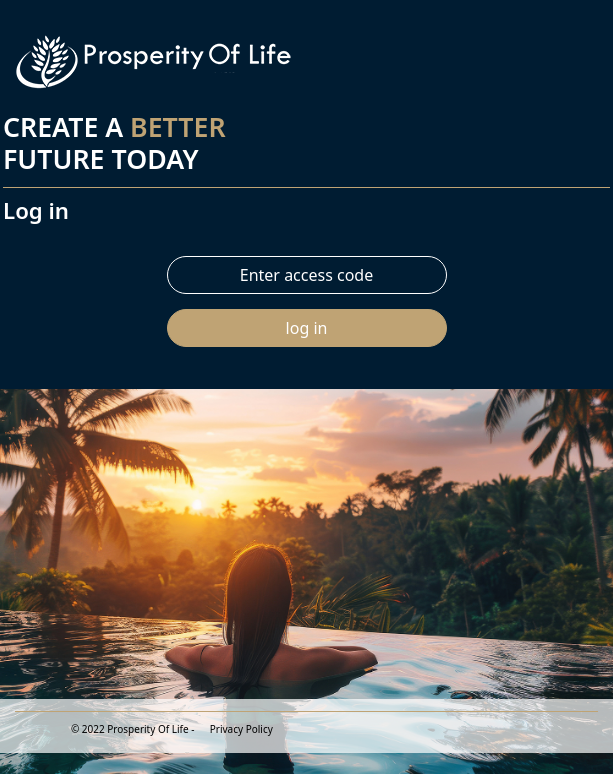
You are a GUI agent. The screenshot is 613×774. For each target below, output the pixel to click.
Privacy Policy (241, 729)
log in (307, 328)
